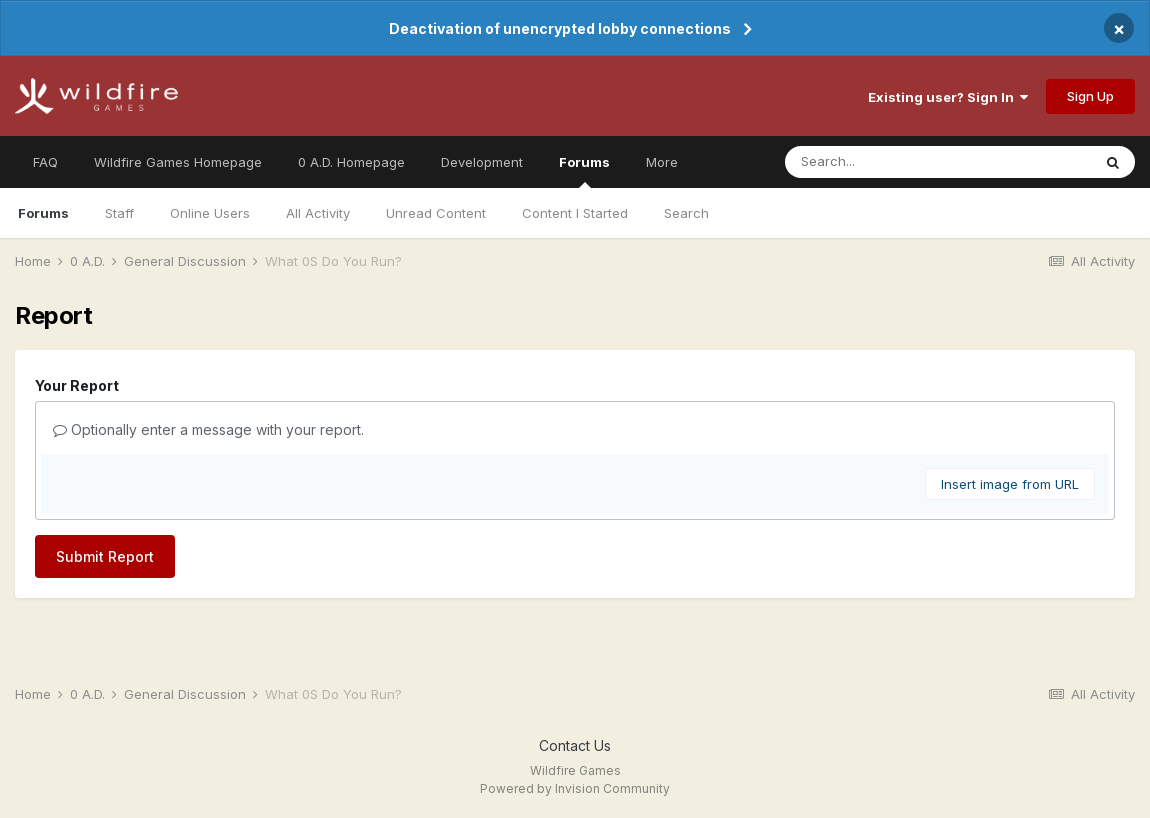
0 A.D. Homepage (351, 162)
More (662, 162)
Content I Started (575, 213)
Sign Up (1090, 96)
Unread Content (436, 213)
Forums (584, 171)
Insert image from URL (1010, 484)
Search (686, 213)
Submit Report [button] (105, 556)
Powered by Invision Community (575, 788)
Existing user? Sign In (948, 97)
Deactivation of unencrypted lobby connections (560, 28)
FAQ (45, 162)
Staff (119, 213)
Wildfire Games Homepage (178, 162)
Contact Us (575, 745)
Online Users (210, 213)
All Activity (318, 213)
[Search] (898, 162)
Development (482, 162)
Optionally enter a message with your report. (208, 429)
